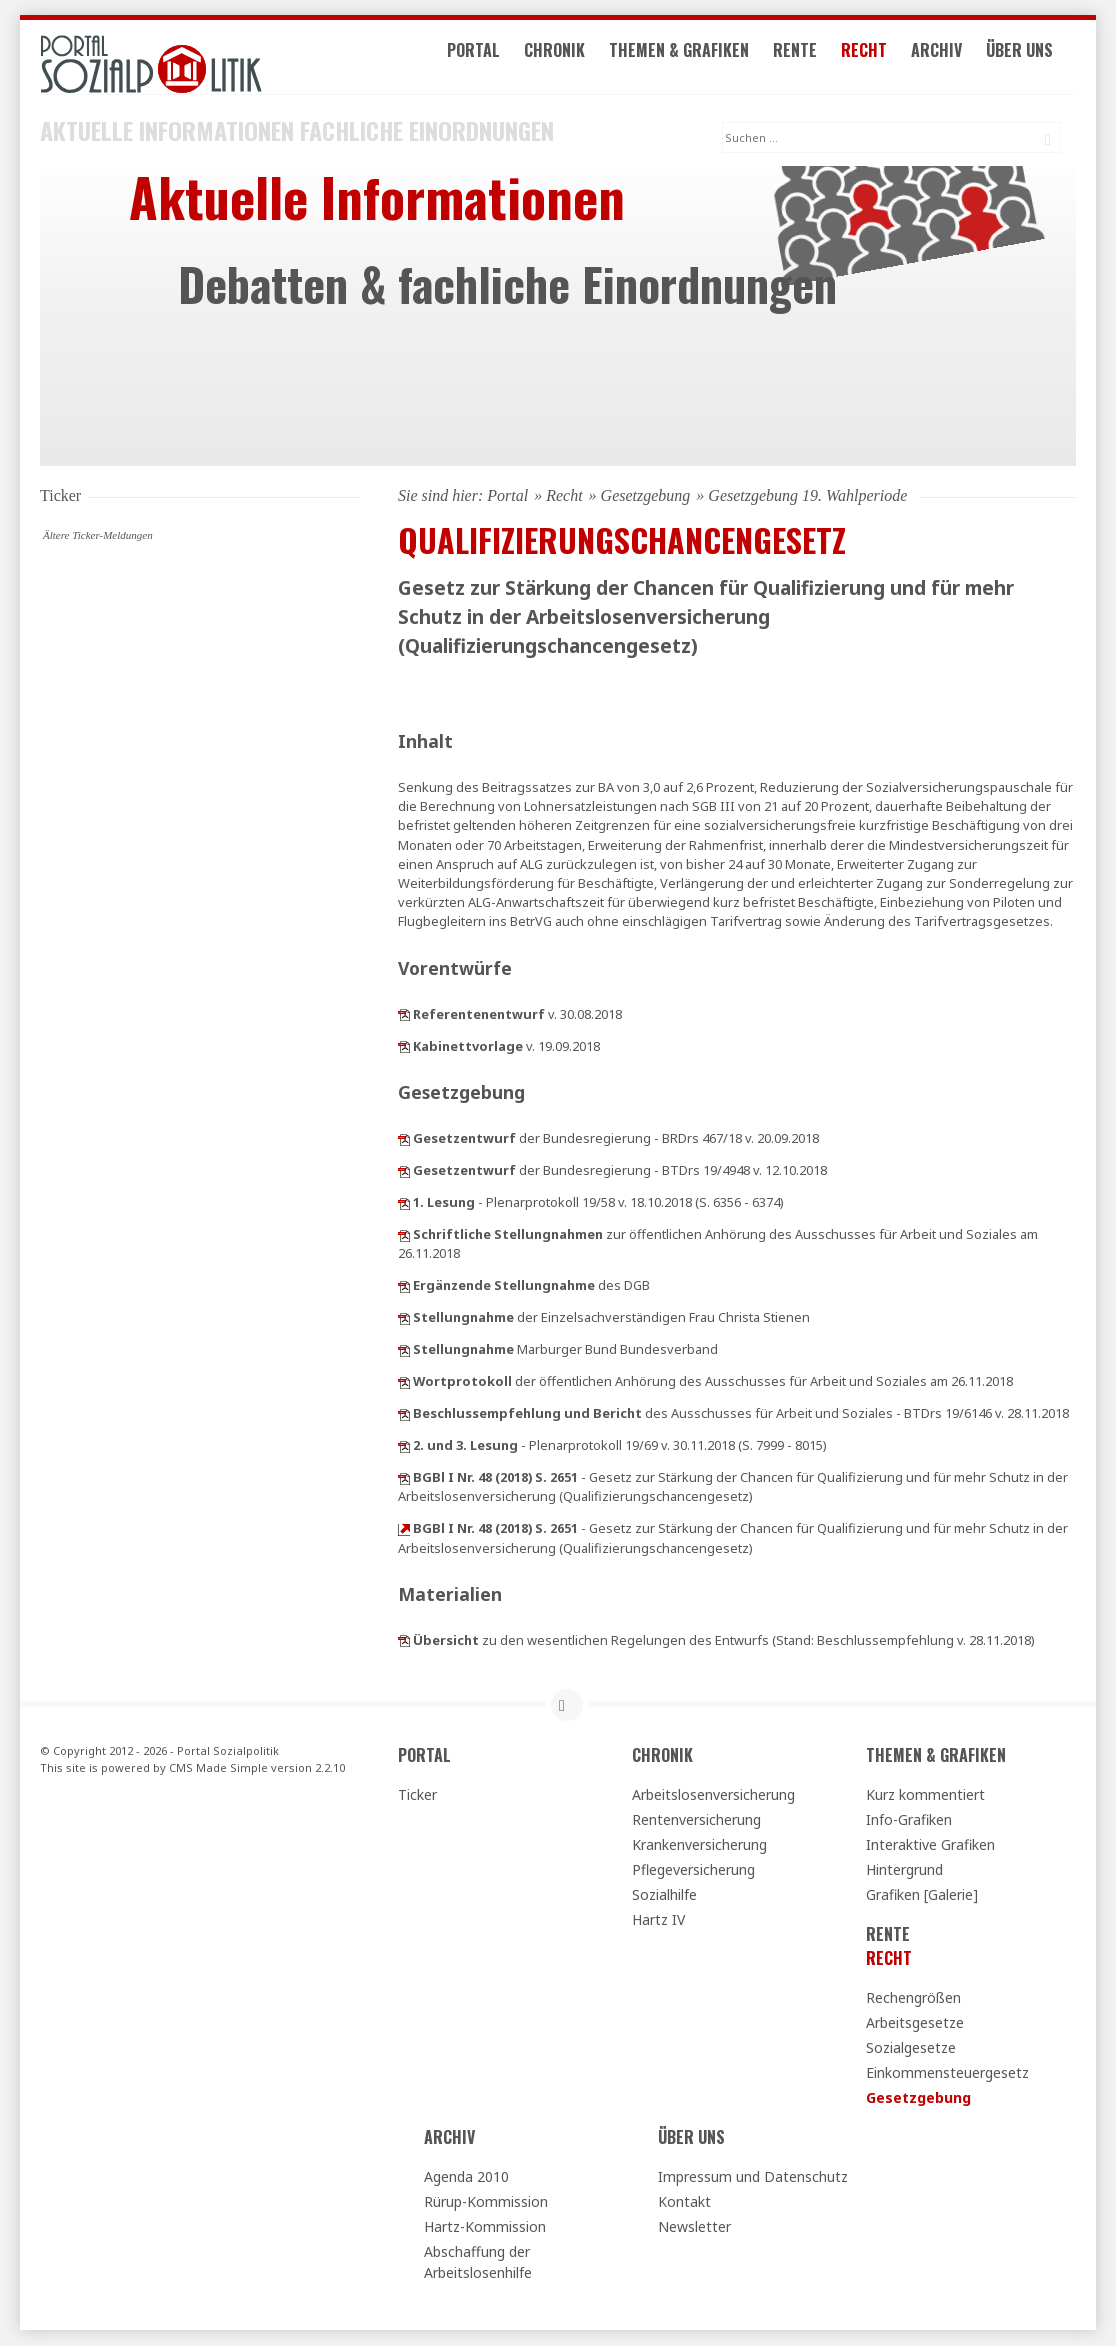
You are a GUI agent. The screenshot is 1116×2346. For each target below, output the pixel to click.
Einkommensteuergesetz (947, 2073)
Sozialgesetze (911, 2048)
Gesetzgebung (646, 496)
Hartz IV (658, 1920)
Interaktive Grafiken (930, 1845)
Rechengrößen (913, 1998)
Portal (489, 58)
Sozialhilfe (664, 1895)
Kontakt (684, 2202)
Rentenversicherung (696, 1820)
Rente (811, 58)
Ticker (417, 1795)
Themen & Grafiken (695, 58)
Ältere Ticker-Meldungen (98, 536)
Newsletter (694, 2227)
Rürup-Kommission (486, 2202)
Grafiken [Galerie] (922, 1895)
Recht (880, 58)
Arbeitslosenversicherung (713, 1795)
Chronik (570, 58)
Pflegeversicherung (693, 1870)
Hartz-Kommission (485, 2227)
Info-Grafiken (909, 1820)
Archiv (952, 58)
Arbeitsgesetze (915, 2023)
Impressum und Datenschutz (753, 2177)
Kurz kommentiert (925, 1795)
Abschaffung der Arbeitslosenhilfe (478, 2263)
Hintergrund (904, 1870)
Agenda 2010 (466, 2177)
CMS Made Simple (218, 1767)
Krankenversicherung (699, 1845)
